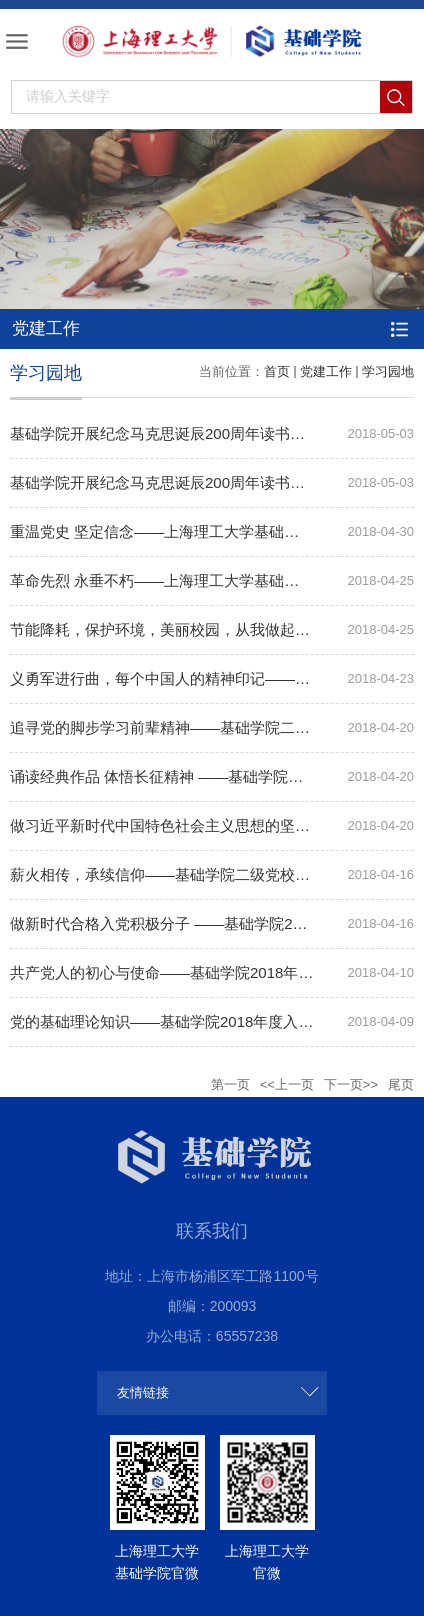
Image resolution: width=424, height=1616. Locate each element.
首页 (277, 371)
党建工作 (326, 371)
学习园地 (388, 371)
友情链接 (143, 1392)
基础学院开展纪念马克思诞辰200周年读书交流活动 (180, 433)
